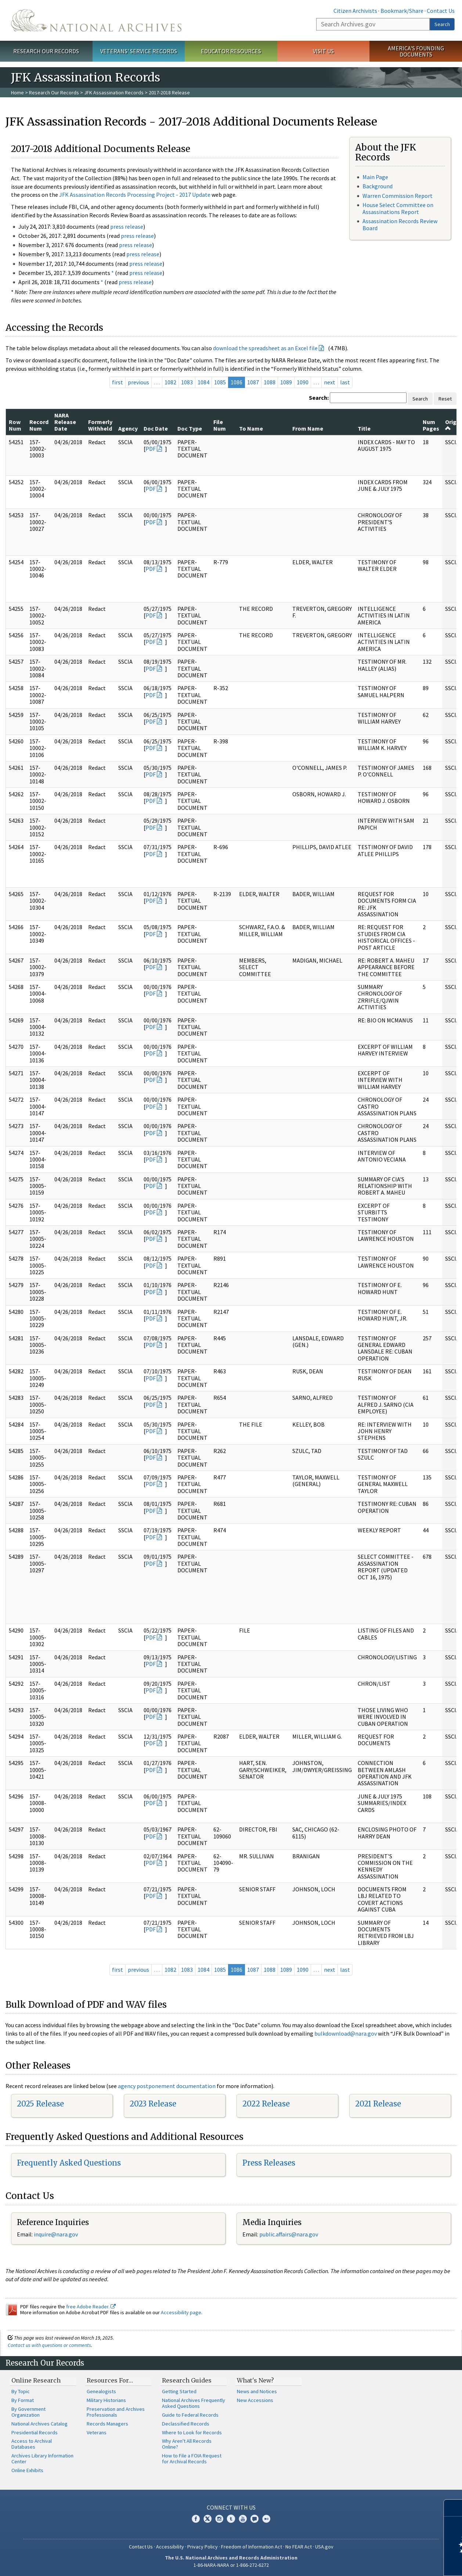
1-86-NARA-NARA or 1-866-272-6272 (231, 2565)
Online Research (36, 2380)
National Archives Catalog (39, 2423)
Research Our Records (46, 51)
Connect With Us (231, 2507)
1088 (269, 382)
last (345, 382)
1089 (286, 382)
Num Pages (431, 425)
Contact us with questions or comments (49, 2345)
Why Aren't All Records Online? (187, 2444)
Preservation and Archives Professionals (116, 2412)
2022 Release (266, 2103)
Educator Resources (231, 51)
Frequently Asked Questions (69, 2162)
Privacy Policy (202, 2546)
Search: (319, 397)
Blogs (254, 2518)
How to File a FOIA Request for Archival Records (191, 2458)
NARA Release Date (65, 422)
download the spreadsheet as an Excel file (265, 348)
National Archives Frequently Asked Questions (193, 2403)
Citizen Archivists (355, 10)
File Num (219, 425)
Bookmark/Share (401, 10)
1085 (220, 382)
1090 (302, 382)
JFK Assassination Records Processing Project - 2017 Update (134, 194)
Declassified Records (185, 2423)
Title (364, 428)
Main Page (375, 177)
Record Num (38, 425)
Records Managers (107, 2423)
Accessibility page (181, 2312)
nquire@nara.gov (56, 2234)
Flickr (266, 2518)
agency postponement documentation (167, 2086)
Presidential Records (34, 2432)
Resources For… (110, 2380)
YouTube (242, 2518)
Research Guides (187, 2380)
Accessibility (170, 2546)
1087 (253, 382)
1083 (187, 382)
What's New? (255, 2380)
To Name (251, 428)
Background (377, 186)
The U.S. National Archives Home (96, 20)
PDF (150, 448)
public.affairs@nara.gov (288, 2234)
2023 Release (153, 2103)
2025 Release (40, 2103)
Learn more (396, 2562)
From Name (307, 428)
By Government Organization (28, 2412)
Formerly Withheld (100, 425)
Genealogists (101, 2391)
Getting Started (179, 2391)
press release (126, 226)
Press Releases (268, 2162)
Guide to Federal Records (190, 2415)
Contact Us (441, 10)
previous (138, 382)
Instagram (219, 2518)
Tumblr (231, 2518)
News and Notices (257, 2391)
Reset (445, 398)
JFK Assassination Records (114, 92)
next (329, 382)
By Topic (20, 2391)
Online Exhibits (27, 2470)
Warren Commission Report (397, 195)
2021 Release (378, 2103)
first (117, 382)
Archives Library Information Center (42, 2458)
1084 (203, 382)
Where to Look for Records (192, 2432)
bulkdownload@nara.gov (345, 2033)
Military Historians (106, 2400)
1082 (170, 382)
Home (17, 92)
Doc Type (189, 428)
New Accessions (255, 2400)
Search (442, 24)
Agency (128, 428)
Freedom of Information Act (251, 2546)
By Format (22, 2400)
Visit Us (323, 51)
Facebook (195, 2518)
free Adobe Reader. (91, 2306)
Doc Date (156, 428)
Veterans (97, 2432)
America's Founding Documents (416, 51)
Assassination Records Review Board (399, 224)
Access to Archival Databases (31, 2444)
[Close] (453, 2507)
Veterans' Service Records (138, 51)
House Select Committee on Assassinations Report (397, 208)
